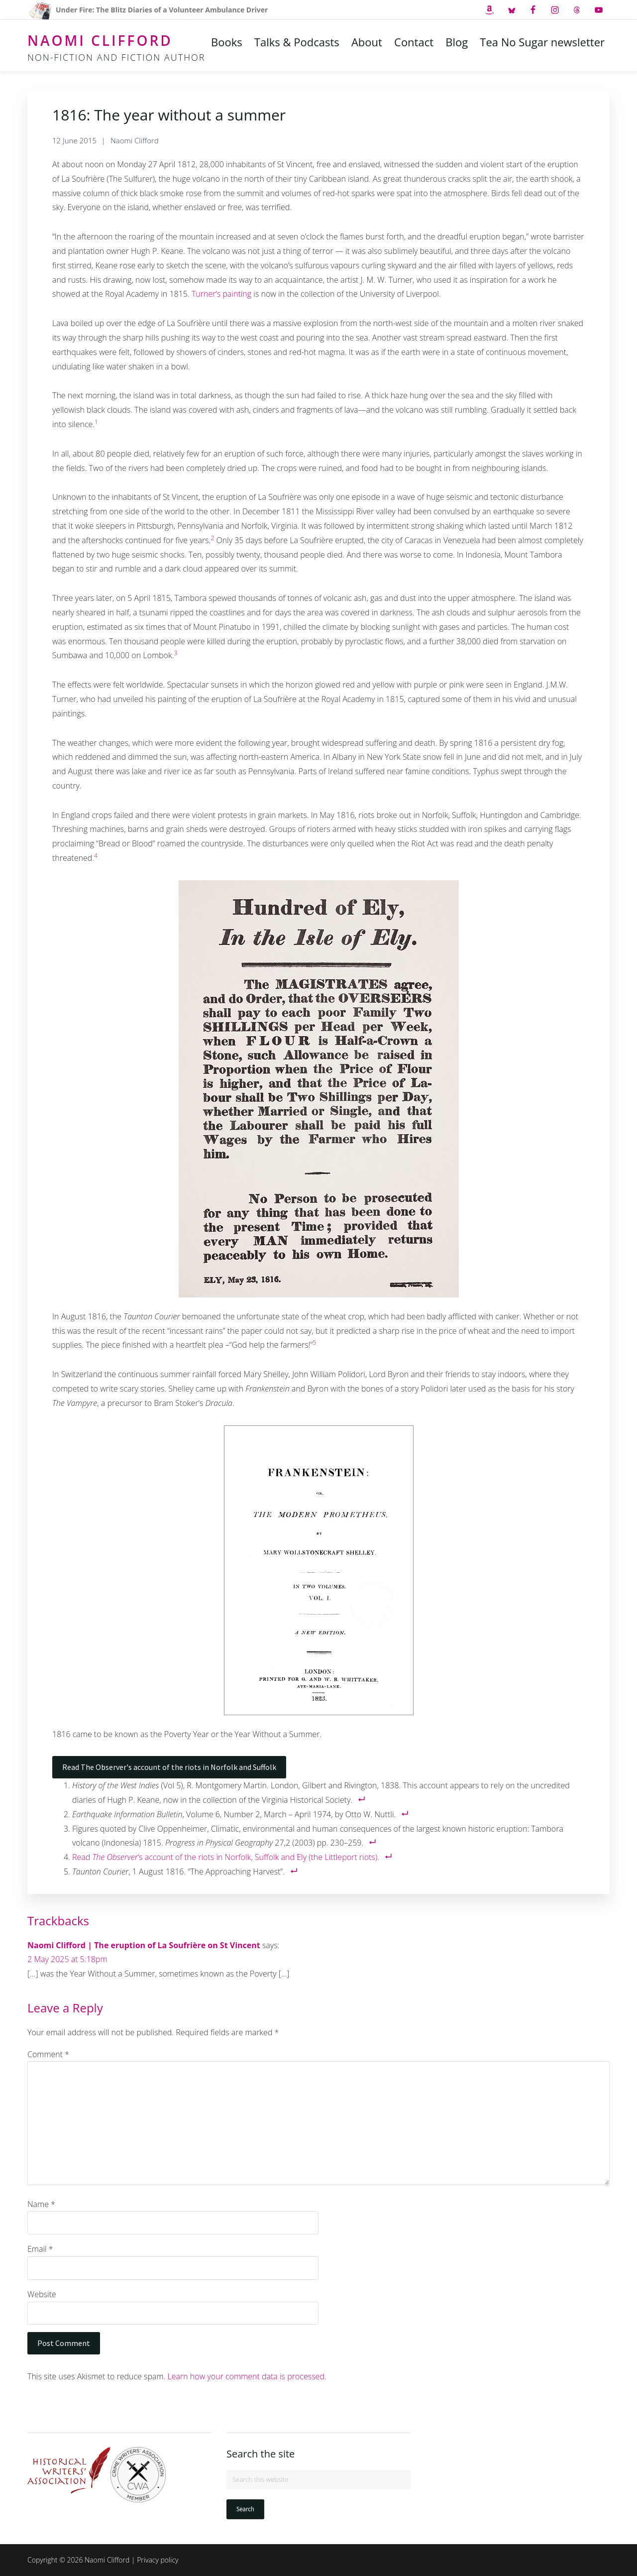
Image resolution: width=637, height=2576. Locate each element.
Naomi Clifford (100, 40)
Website (41, 2294)
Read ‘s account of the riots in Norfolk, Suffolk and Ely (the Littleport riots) (224, 1857)
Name (41, 2204)
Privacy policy (157, 2560)
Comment (48, 2054)
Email (40, 2248)
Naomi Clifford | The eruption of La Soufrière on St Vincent (143, 1945)
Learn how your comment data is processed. (247, 2376)
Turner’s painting (221, 293)
